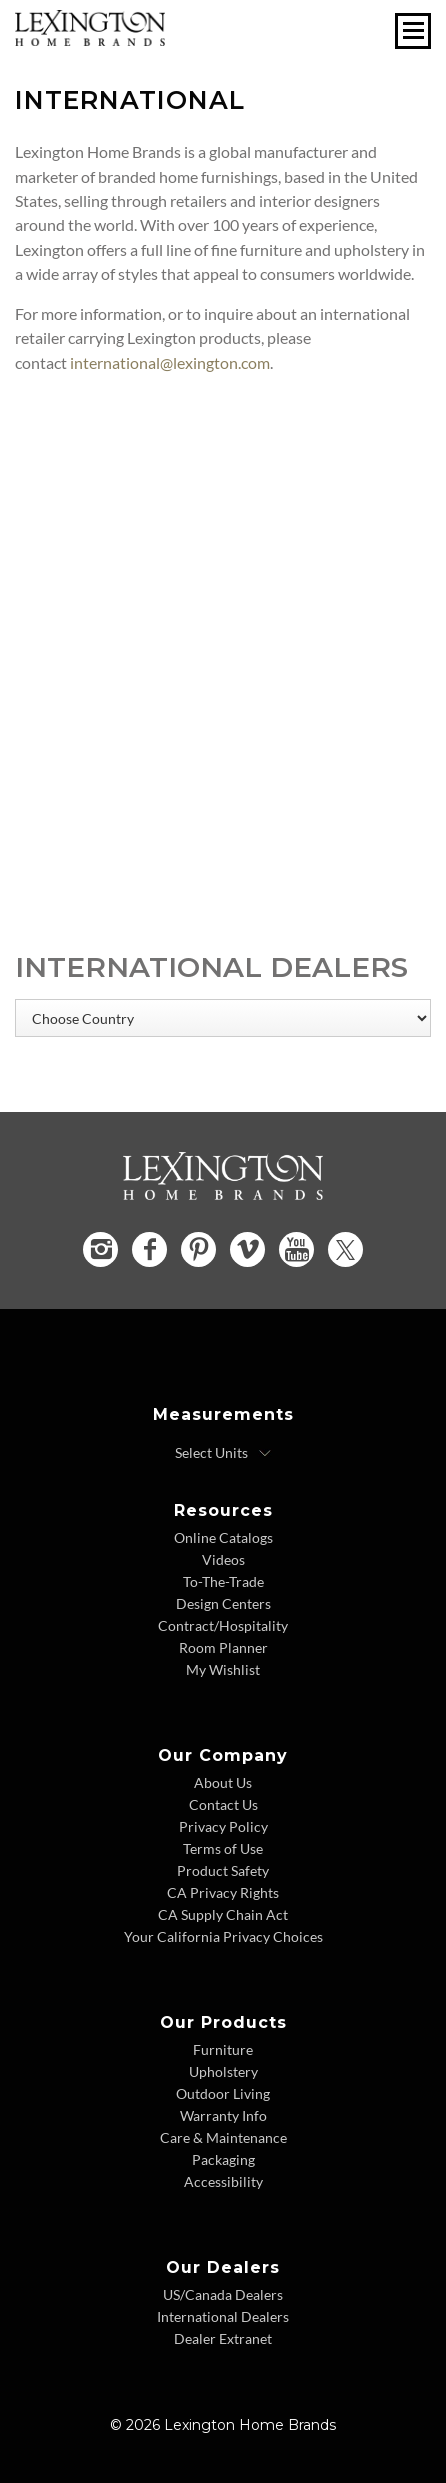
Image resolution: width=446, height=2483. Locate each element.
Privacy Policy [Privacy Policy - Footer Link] (223, 1826)
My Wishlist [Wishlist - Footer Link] (223, 1669)
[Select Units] (223, 1453)
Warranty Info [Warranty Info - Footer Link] (223, 2115)
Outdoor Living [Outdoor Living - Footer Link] (223, 2093)
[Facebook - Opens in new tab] (149, 1249)
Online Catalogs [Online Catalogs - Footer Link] (223, 1537)
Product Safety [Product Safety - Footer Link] (223, 1870)
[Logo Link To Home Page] (90, 39)
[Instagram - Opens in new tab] (100, 1249)
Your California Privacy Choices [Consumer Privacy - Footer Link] (223, 1936)
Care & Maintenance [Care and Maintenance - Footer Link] (223, 2137)
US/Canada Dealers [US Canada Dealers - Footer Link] (223, 2294)
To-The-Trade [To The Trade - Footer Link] (223, 1581)
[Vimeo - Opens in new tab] (247, 1249)
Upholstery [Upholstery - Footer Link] (223, 2071)
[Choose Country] (223, 1018)
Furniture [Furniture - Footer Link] (223, 2049)
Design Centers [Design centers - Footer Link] (223, 1603)
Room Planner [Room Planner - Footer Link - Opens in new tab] (223, 1647)
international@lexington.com (170, 362)
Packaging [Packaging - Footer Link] (223, 2159)
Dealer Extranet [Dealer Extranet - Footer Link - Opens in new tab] (223, 2338)
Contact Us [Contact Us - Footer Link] (223, 1804)
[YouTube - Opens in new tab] (296, 1249)
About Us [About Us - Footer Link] (223, 1782)
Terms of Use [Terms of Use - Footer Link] (223, 1848)
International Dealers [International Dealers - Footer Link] (223, 2316)
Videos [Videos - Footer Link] (223, 1559)
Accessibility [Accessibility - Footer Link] (223, 2181)
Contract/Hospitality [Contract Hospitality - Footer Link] (223, 1625)
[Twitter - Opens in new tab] (345, 1249)
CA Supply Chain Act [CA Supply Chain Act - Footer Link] (223, 1914)
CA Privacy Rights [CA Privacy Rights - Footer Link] (223, 1892)
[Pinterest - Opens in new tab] (198, 1249)
